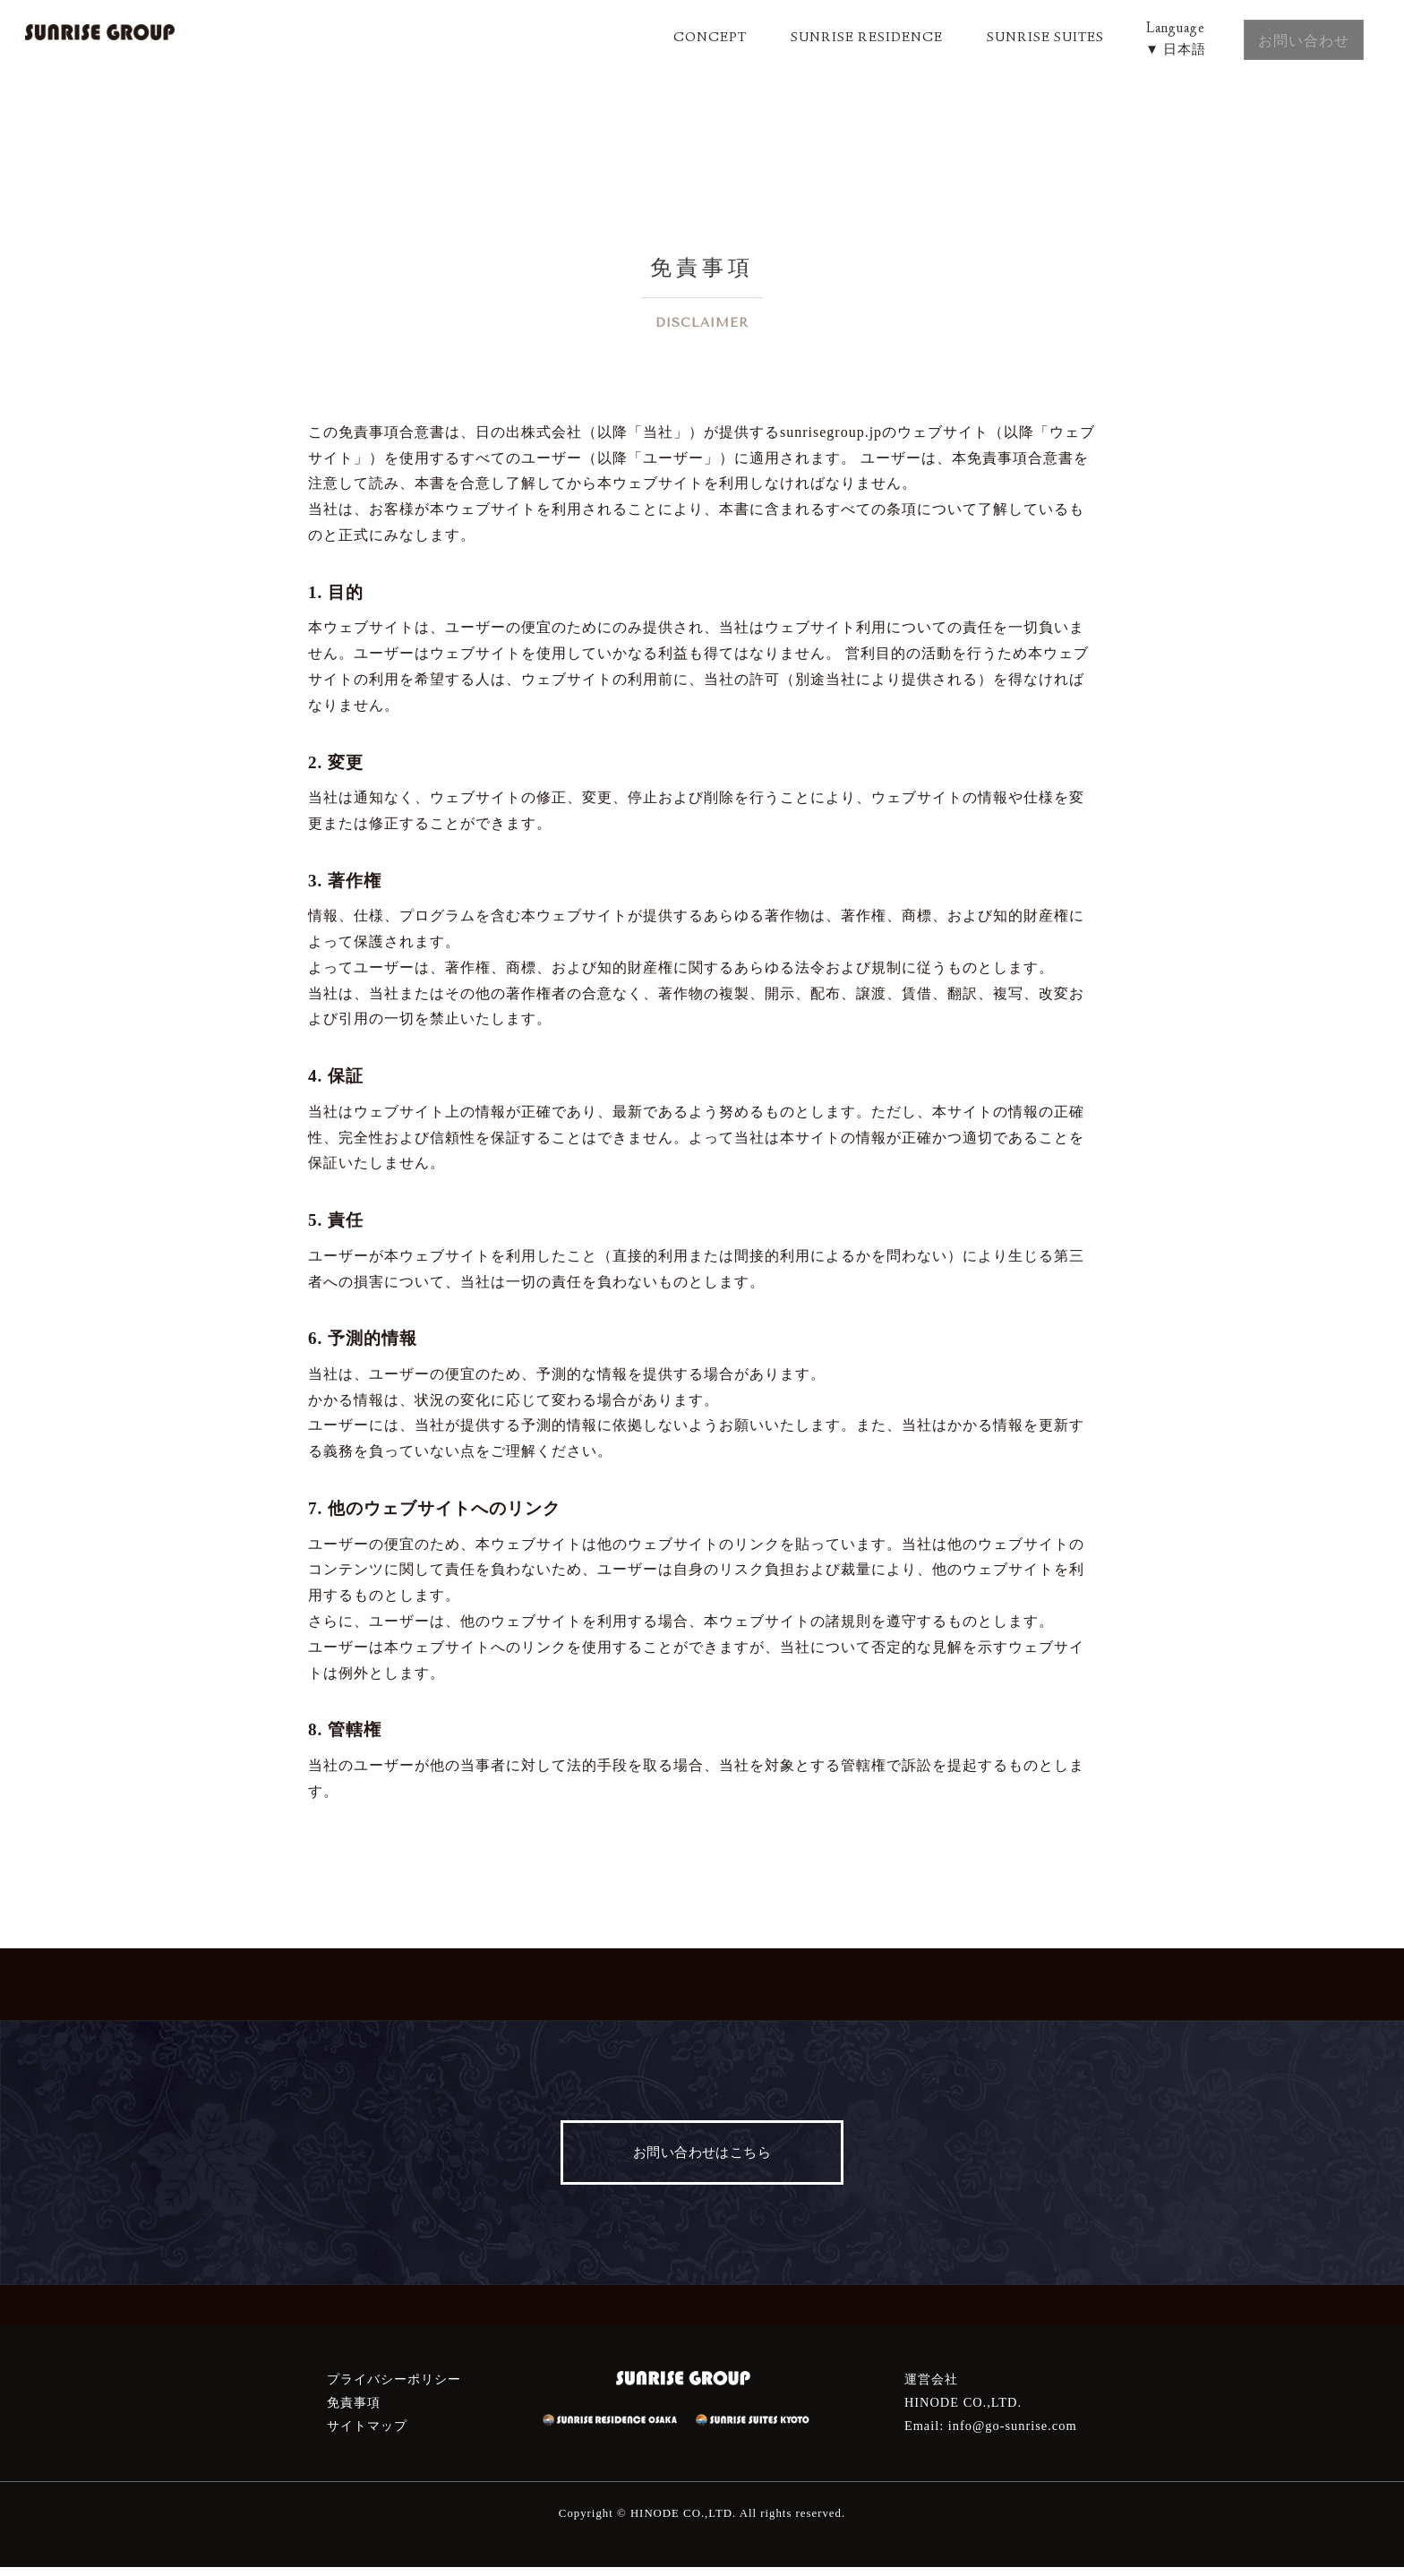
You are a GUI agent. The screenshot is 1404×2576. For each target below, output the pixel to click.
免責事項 (354, 2411)
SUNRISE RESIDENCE (822, 38)
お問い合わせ (1288, 37)
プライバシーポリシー (394, 2388)
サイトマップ (367, 2434)
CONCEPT (662, 38)
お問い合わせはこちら (702, 2156)
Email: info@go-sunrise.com (990, 2434)
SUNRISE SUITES (1003, 38)
